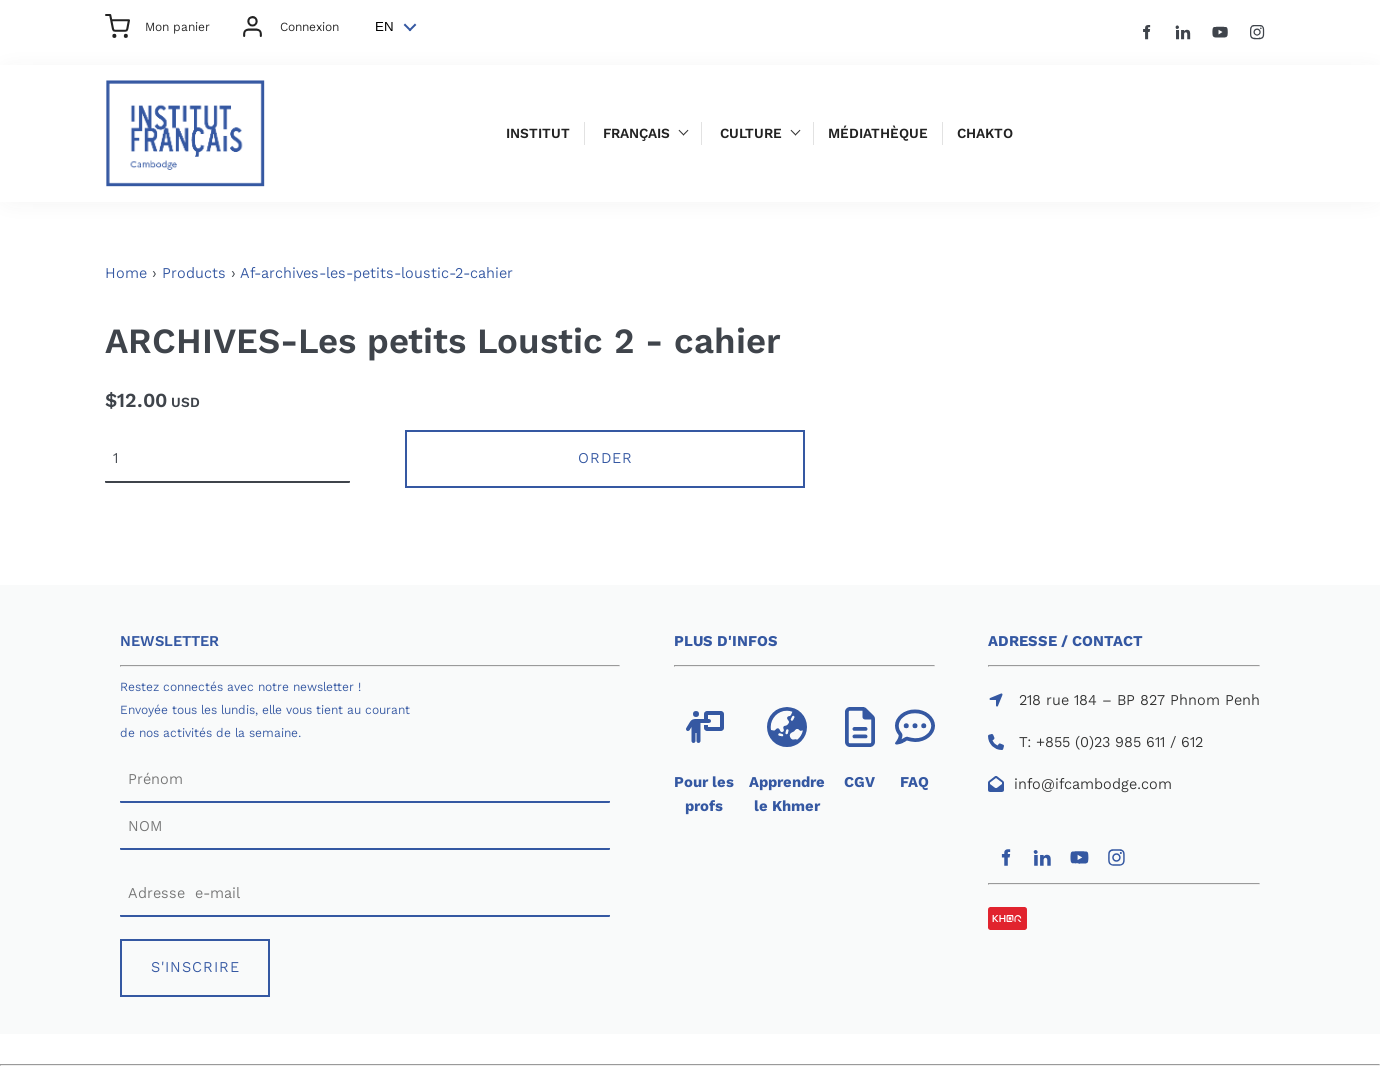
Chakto (985, 133)
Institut (538, 133)
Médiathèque (878, 133)
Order (605, 458)
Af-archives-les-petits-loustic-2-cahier (376, 273)
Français (636, 133)
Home (126, 273)
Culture (751, 133)
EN (384, 26)
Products (194, 273)
